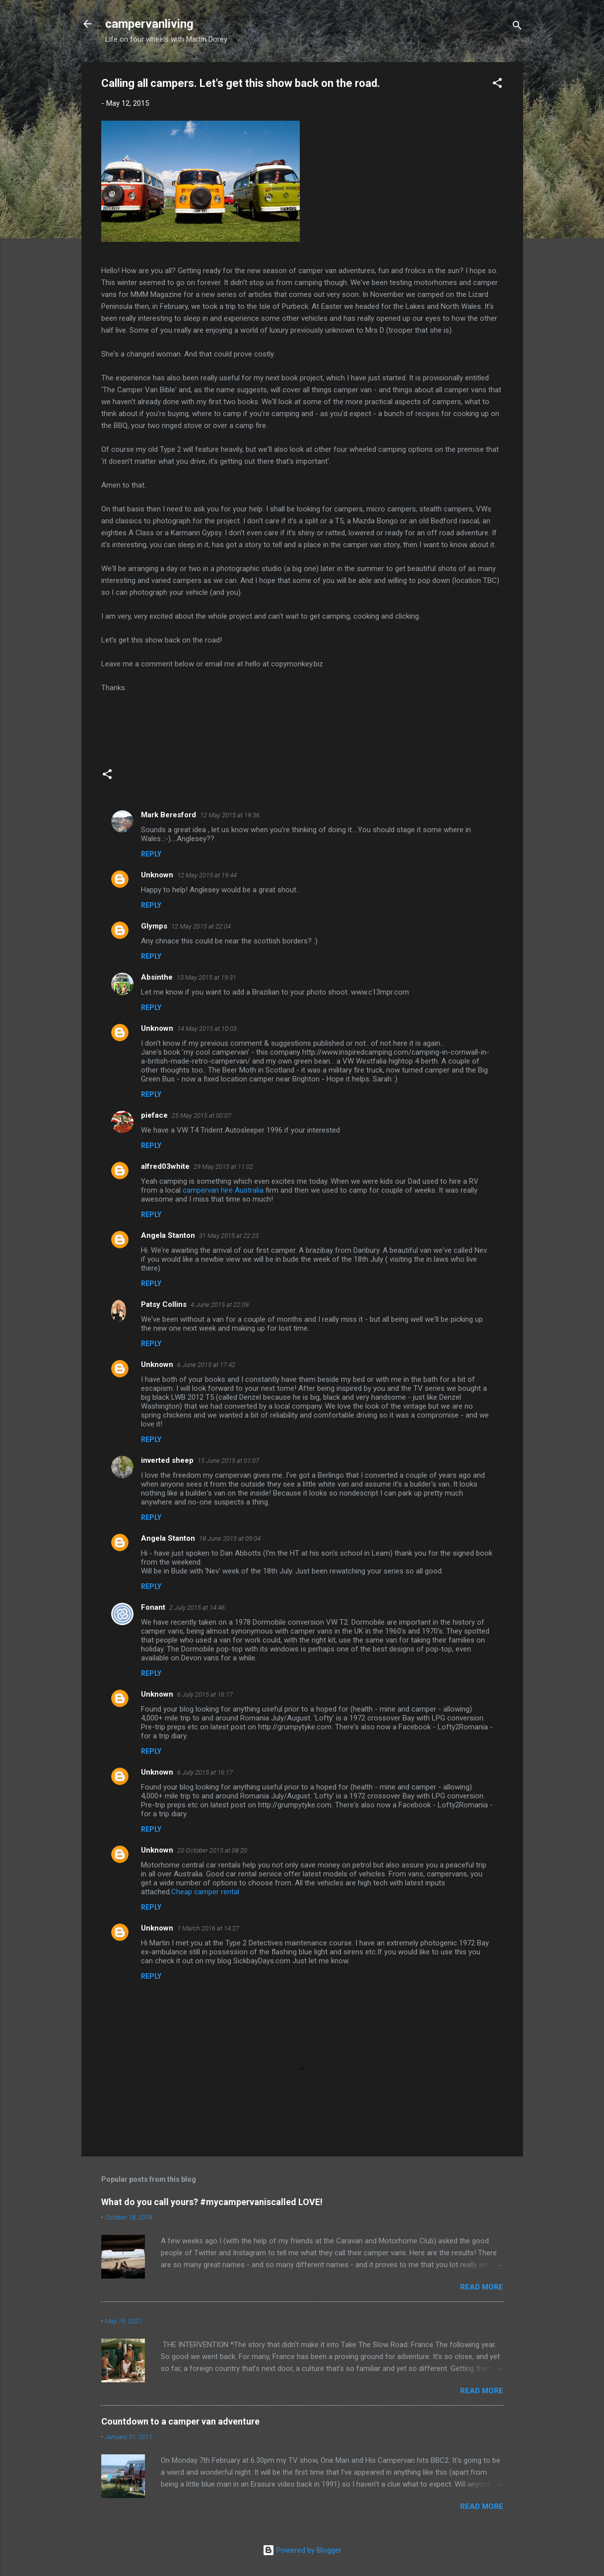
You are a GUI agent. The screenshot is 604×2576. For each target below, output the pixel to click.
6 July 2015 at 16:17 (205, 1694)
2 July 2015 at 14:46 (197, 1607)
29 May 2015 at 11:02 (223, 1166)
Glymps (154, 926)
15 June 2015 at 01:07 (228, 1460)
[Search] (517, 27)
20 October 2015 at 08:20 (212, 1850)
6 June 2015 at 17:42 (206, 1364)
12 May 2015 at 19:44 (207, 875)
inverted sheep (167, 1460)
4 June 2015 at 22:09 (220, 1304)
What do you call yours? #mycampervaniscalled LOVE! (212, 2202)
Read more (481, 2287)
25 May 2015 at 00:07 (201, 1115)
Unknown (157, 874)
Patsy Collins (164, 1304)
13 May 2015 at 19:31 (206, 977)
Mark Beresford (168, 814)
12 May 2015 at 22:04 (201, 926)
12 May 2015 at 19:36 (230, 815)
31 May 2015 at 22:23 (229, 1235)
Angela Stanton (168, 1235)
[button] (497, 84)
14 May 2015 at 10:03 (207, 1028)
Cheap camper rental (205, 1891)
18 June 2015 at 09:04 (230, 1538)
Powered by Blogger (302, 2550)
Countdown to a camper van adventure (180, 2421)
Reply (151, 854)
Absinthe (157, 977)
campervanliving (149, 24)
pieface (154, 1115)
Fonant (153, 1607)
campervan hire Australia (223, 1190)
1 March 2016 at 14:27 (208, 1928)
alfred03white (165, 1166)
